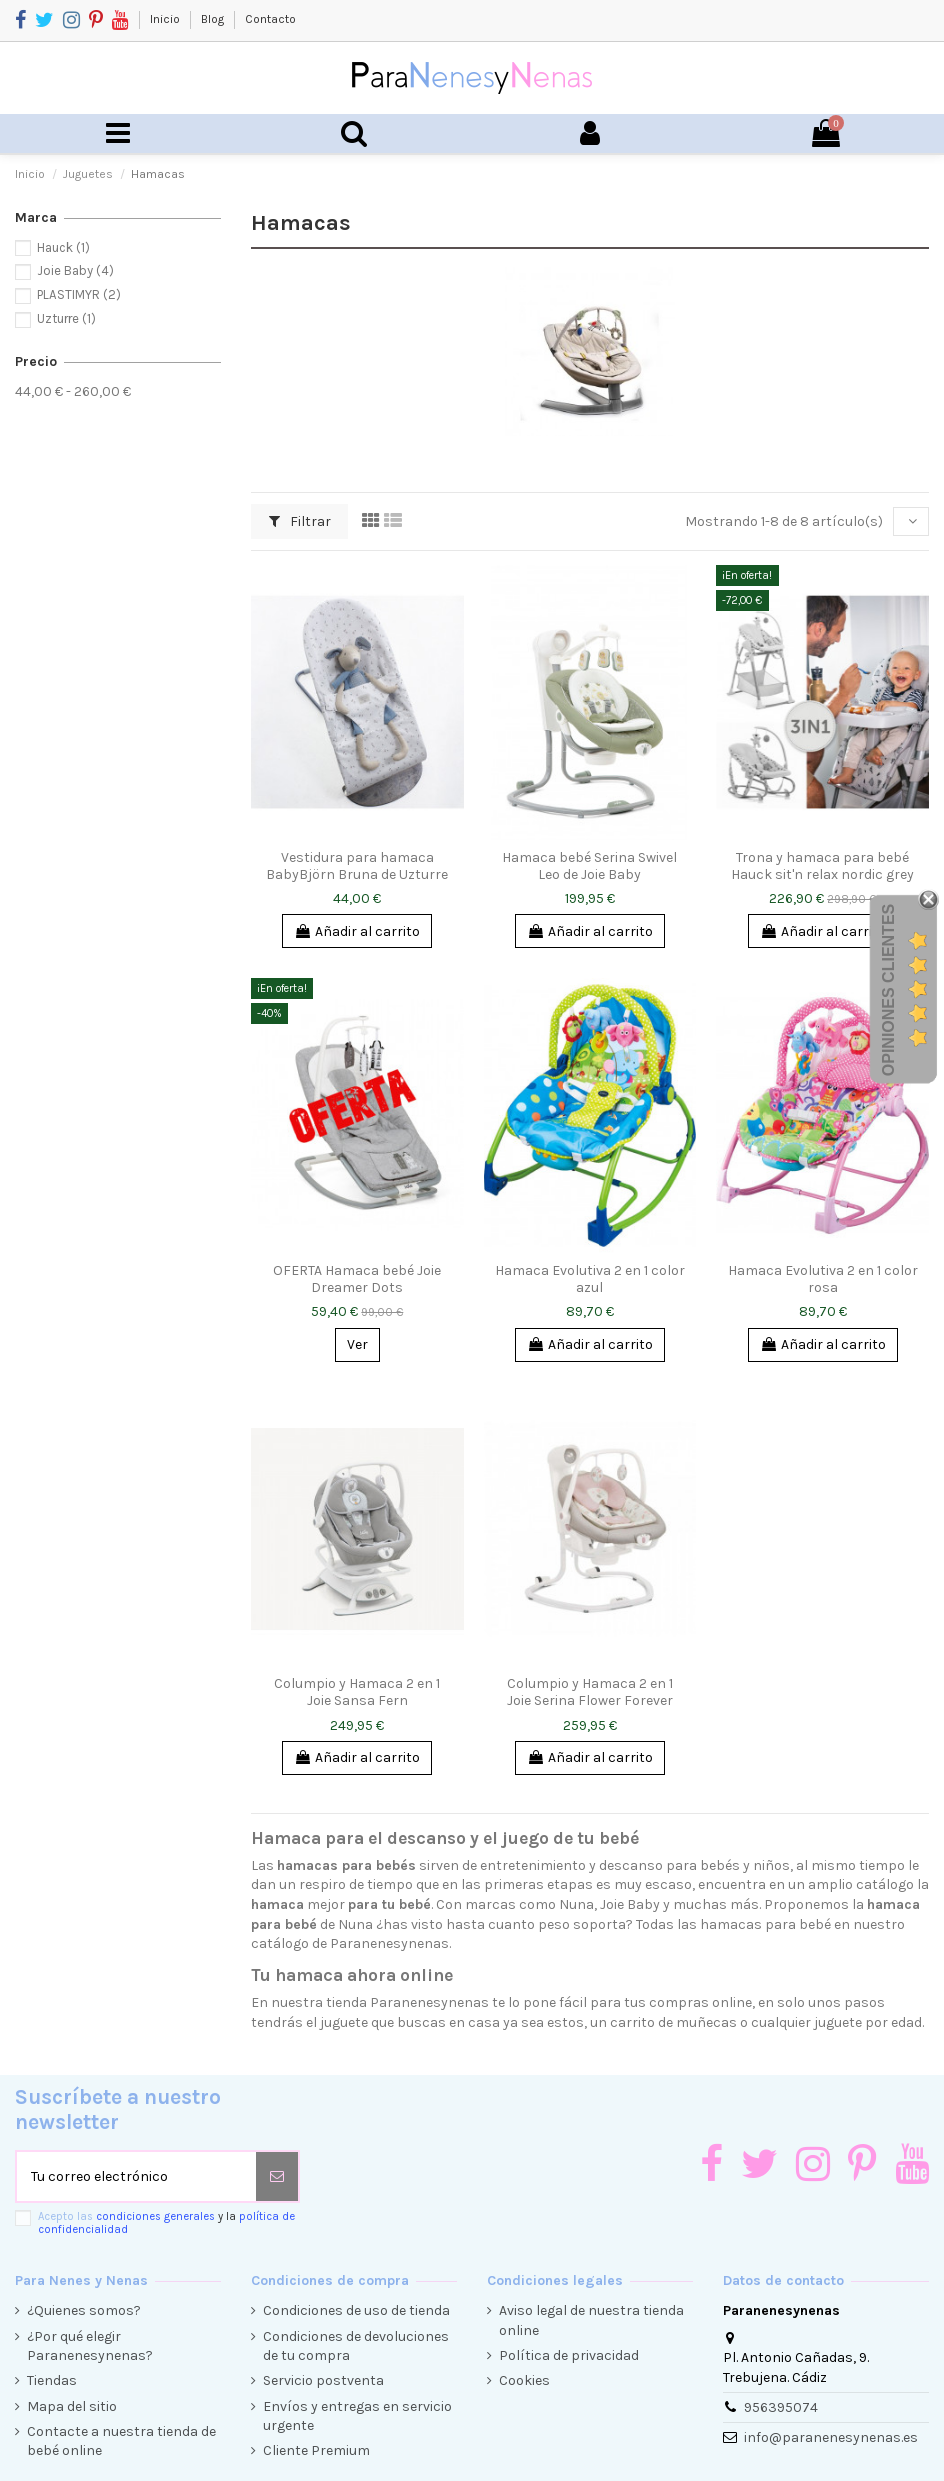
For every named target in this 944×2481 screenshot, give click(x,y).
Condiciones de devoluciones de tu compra (356, 2346)
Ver (357, 1344)
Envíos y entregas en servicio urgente (357, 2416)
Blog (214, 19)
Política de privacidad (569, 2355)
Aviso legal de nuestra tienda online (591, 2320)
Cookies (524, 2380)
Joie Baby (75, 270)
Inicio (166, 19)
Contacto (270, 19)
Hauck (63, 247)
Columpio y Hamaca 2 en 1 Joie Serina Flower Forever (590, 1692)
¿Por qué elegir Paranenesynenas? (90, 2346)
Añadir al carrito (357, 931)
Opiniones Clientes (888, 989)
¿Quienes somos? (84, 2310)
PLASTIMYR (79, 294)
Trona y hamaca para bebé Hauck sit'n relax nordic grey (822, 866)
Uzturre (66, 318)
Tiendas (52, 2380)
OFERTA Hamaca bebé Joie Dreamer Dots (357, 1279)
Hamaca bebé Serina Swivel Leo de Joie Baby (589, 866)
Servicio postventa (323, 2380)
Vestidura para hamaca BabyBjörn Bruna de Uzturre (357, 866)
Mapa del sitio (72, 2406)
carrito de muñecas (673, 2022)
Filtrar (300, 521)
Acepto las (166, 2223)
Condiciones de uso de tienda (356, 2310)
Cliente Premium (316, 2450)
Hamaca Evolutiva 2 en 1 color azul (590, 1279)
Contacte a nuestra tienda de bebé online (121, 2441)
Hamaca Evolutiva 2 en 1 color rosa (823, 1279)
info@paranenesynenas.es (831, 2437)
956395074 (781, 2407)
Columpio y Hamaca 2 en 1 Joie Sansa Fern (357, 1692)
